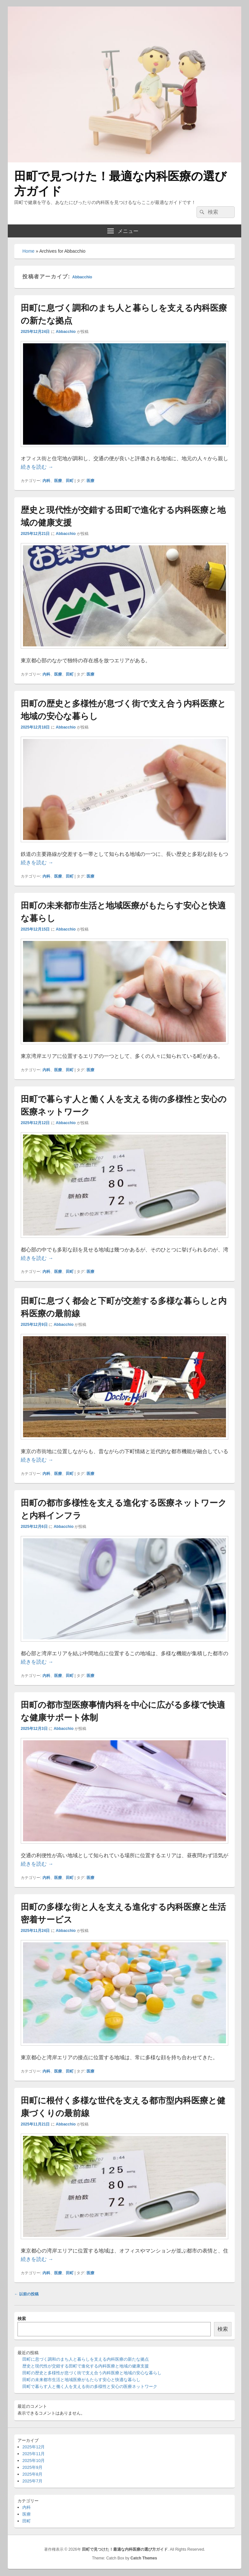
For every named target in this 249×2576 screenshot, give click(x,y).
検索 (22, 2318)
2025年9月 (32, 2467)
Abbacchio (82, 277)
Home (28, 251)
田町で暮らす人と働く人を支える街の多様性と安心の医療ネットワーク (89, 2386)
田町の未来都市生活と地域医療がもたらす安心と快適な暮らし (81, 2379)
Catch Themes (143, 2558)
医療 (58, 480)
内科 (46, 480)
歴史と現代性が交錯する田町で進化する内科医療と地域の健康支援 (85, 2366)
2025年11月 (33, 2453)
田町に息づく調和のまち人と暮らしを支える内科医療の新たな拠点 (85, 2359)
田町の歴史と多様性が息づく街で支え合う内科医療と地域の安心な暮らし (91, 2372)
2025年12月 (33, 2446)
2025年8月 (32, 2474)
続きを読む (37, 467)
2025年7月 (32, 2481)
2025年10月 (33, 2460)
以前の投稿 (26, 2294)
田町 (70, 480)
